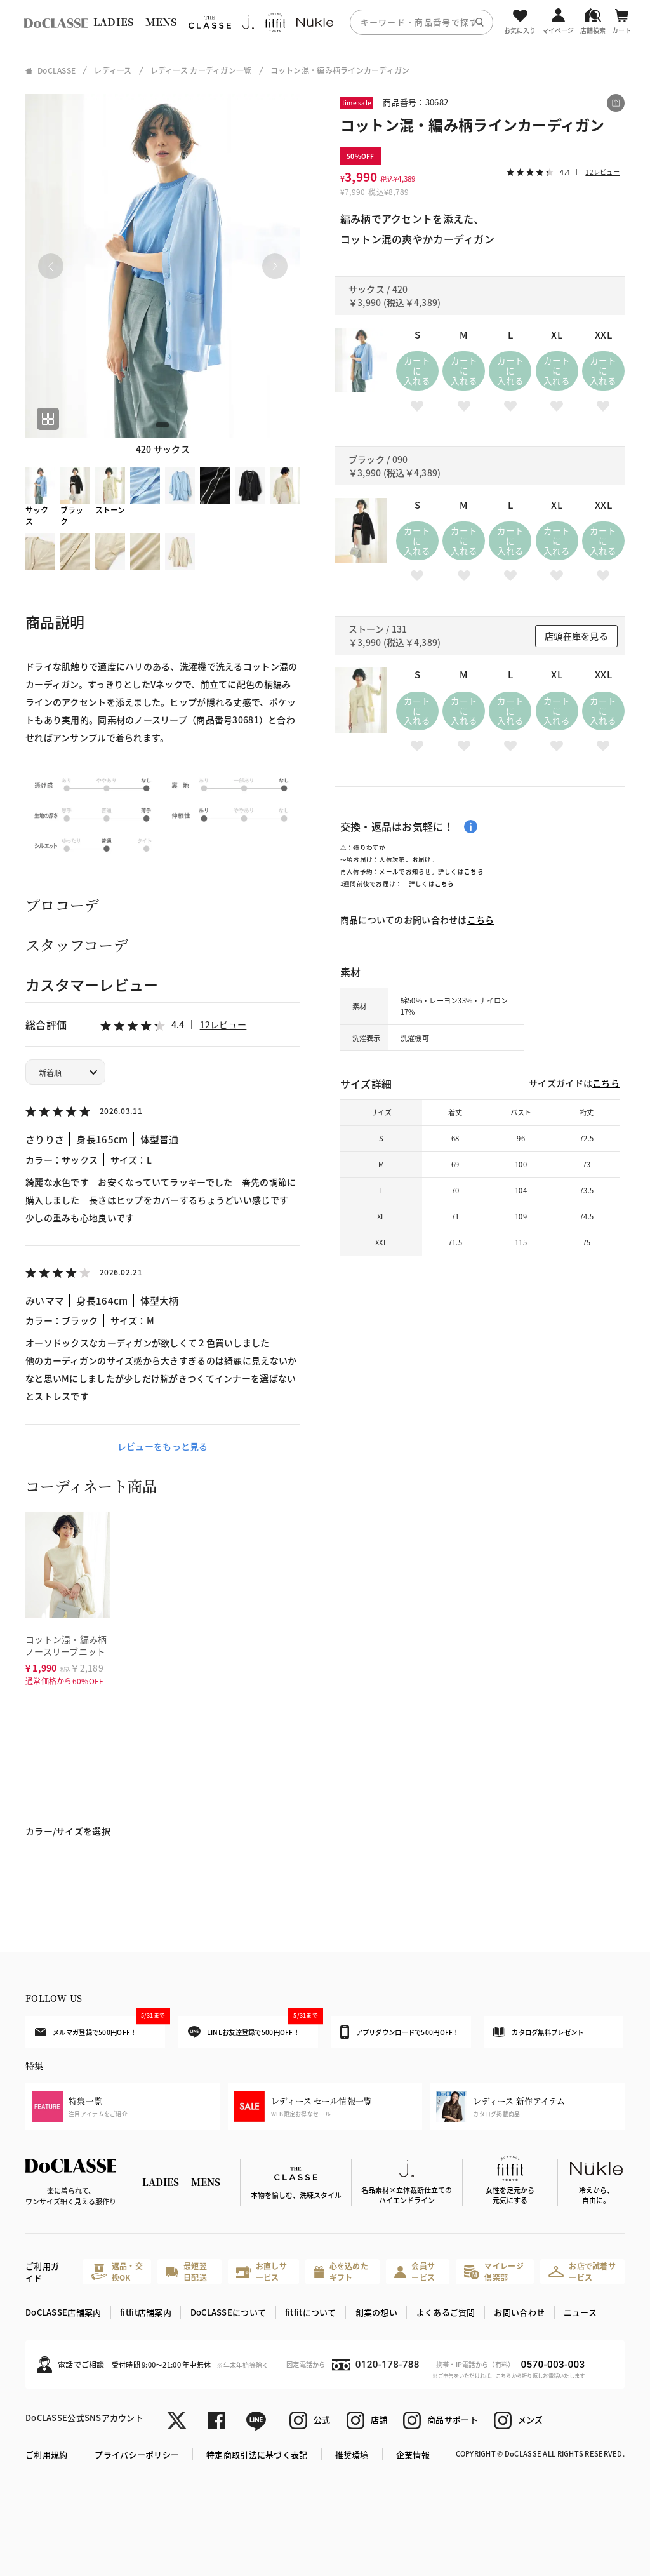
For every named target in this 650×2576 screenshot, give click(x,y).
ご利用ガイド (42, 2272)
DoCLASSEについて (228, 2312)
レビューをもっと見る (162, 1446)
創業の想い (376, 2312)
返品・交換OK (117, 2271)
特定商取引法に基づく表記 (256, 2454)
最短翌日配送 (186, 2271)
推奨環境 (352, 2454)
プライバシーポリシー (137, 2454)
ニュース (580, 2312)
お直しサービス (261, 2271)
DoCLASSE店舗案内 (63, 2312)
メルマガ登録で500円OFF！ (100, 2026)
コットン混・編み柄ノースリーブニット (66, 1645)
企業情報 (413, 2454)
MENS (161, 22)
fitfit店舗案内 (145, 2312)
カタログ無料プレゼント (538, 2032)
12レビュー (223, 1024)
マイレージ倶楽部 (494, 2271)
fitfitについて (310, 2312)
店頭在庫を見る (576, 635)
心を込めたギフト (341, 2271)
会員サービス (414, 2271)
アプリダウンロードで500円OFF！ (399, 2031)
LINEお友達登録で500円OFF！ (253, 2027)
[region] (325, 22)
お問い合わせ (519, 2312)
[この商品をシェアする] (616, 103)
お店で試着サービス (582, 2271)
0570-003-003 (553, 2364)
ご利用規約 (46, 2454)
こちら (474, 871)
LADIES (113, 22)
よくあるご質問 (445, 2312)
